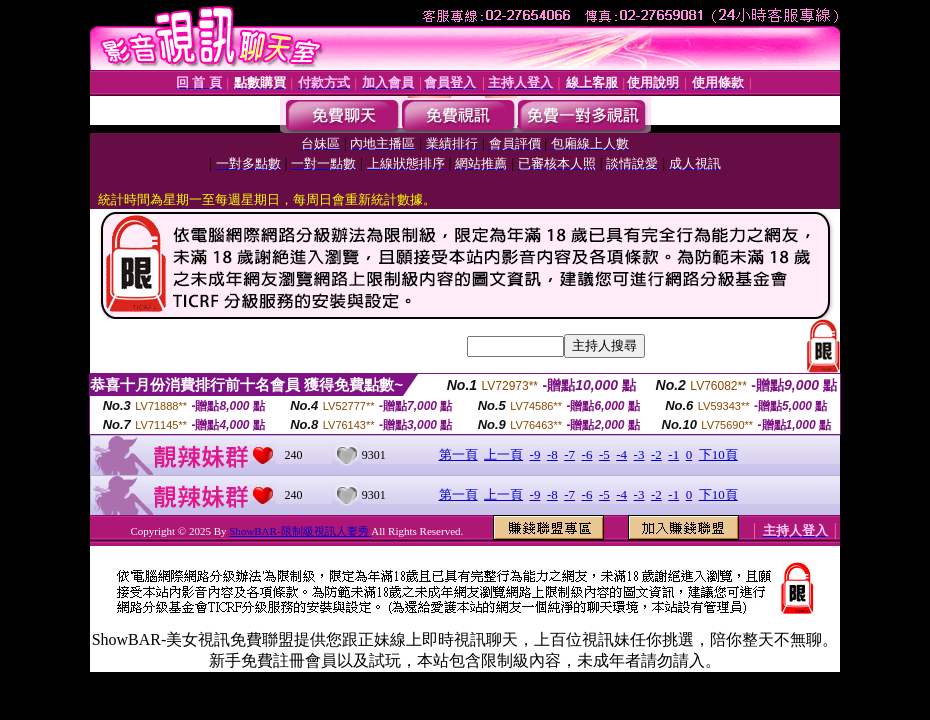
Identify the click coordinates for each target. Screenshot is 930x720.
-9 (535, 454)
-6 (587, 454)
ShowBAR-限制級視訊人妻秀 (300, 531)
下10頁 (718, 454)
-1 (673, 454)
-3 (639, 454)
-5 (604, 454)
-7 (569, 454)
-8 (552, 454)
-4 (621, 454)
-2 (656, 454)
